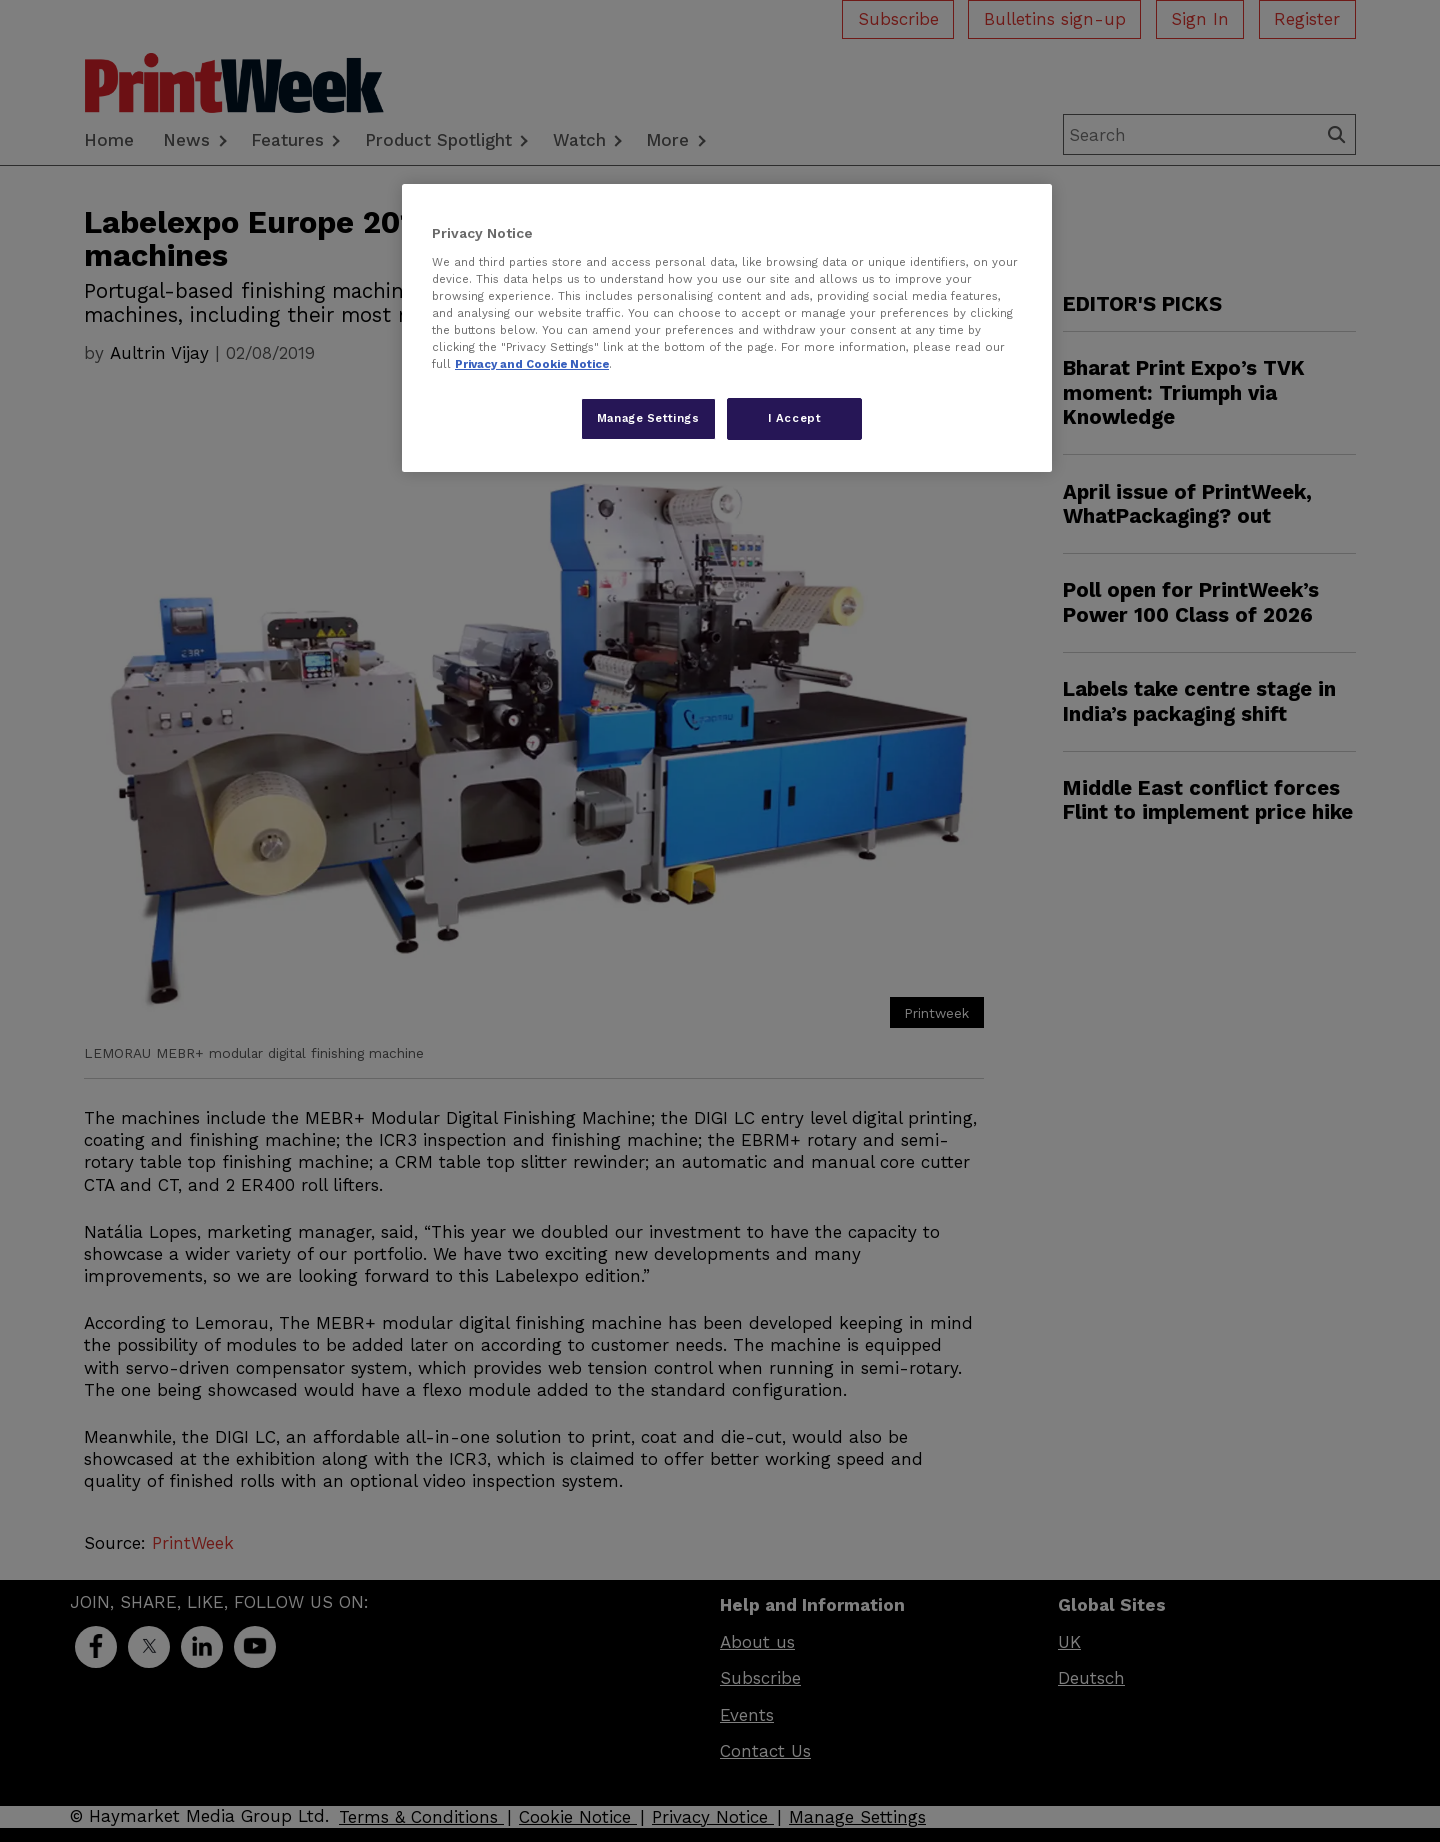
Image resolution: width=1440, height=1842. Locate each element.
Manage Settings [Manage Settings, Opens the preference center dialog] (648, 418)
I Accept (795, 418)
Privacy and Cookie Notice (532, 364)
